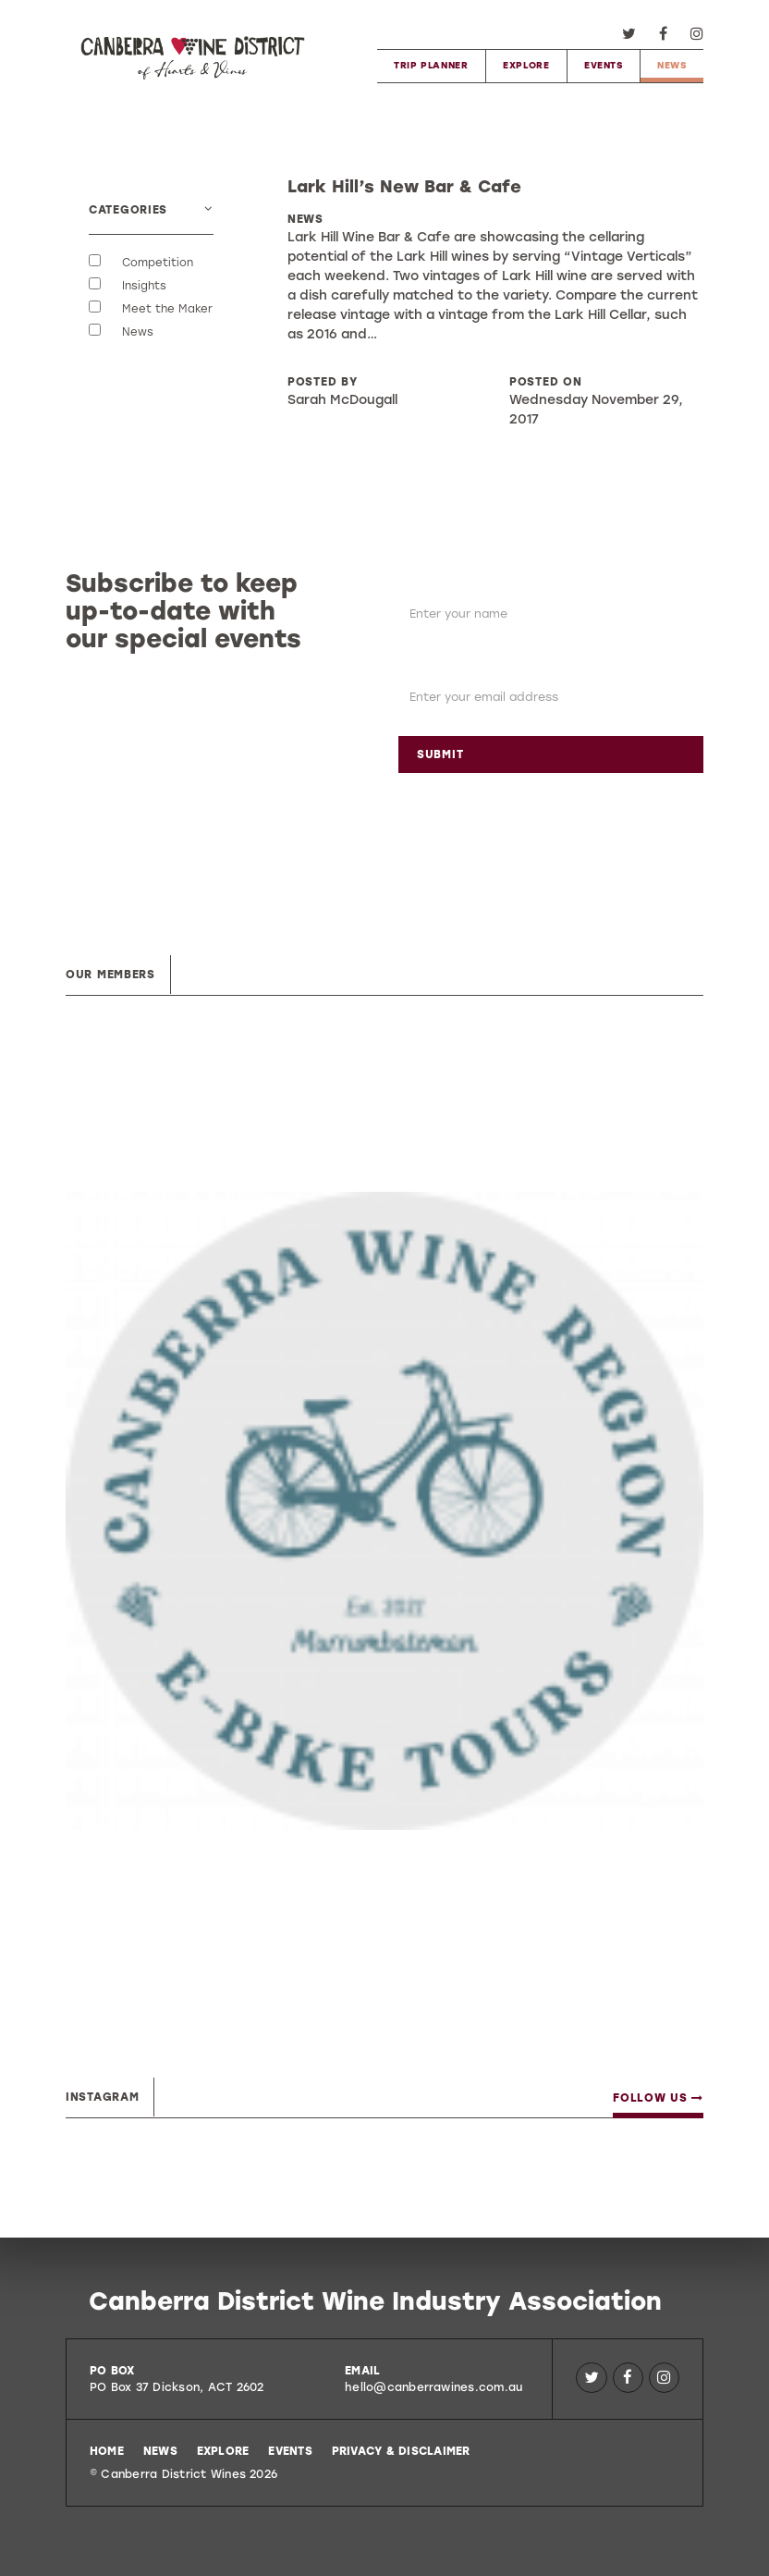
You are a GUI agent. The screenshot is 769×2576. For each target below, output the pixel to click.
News (671, 65)
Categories (128, 209)
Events (603, 65)
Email (417, 664)
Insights (144, 286)
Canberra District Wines (193, 55)
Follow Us (658, 2097)
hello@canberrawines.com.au (433, 2387)
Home (107, 2451)
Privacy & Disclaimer (401, 2451)
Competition (157, 263)
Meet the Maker (167, 309)
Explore (526, 65)
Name (419, 580)
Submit (440, 754)
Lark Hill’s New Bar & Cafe (404, 187)
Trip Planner (431, 65)
